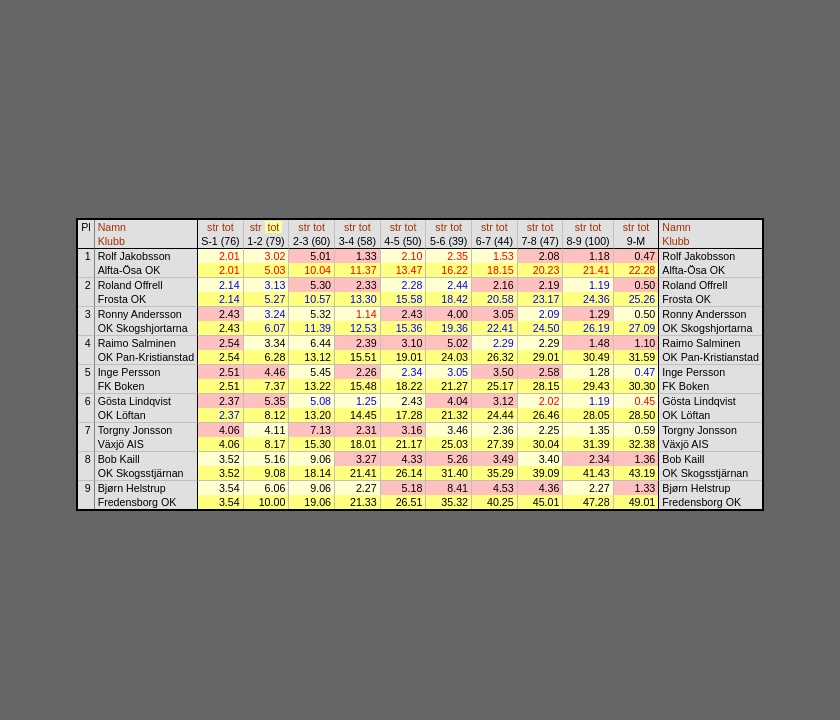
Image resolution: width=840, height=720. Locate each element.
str (213, 227)
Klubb (111, 241)
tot (228, 227)
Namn (112, 227)
